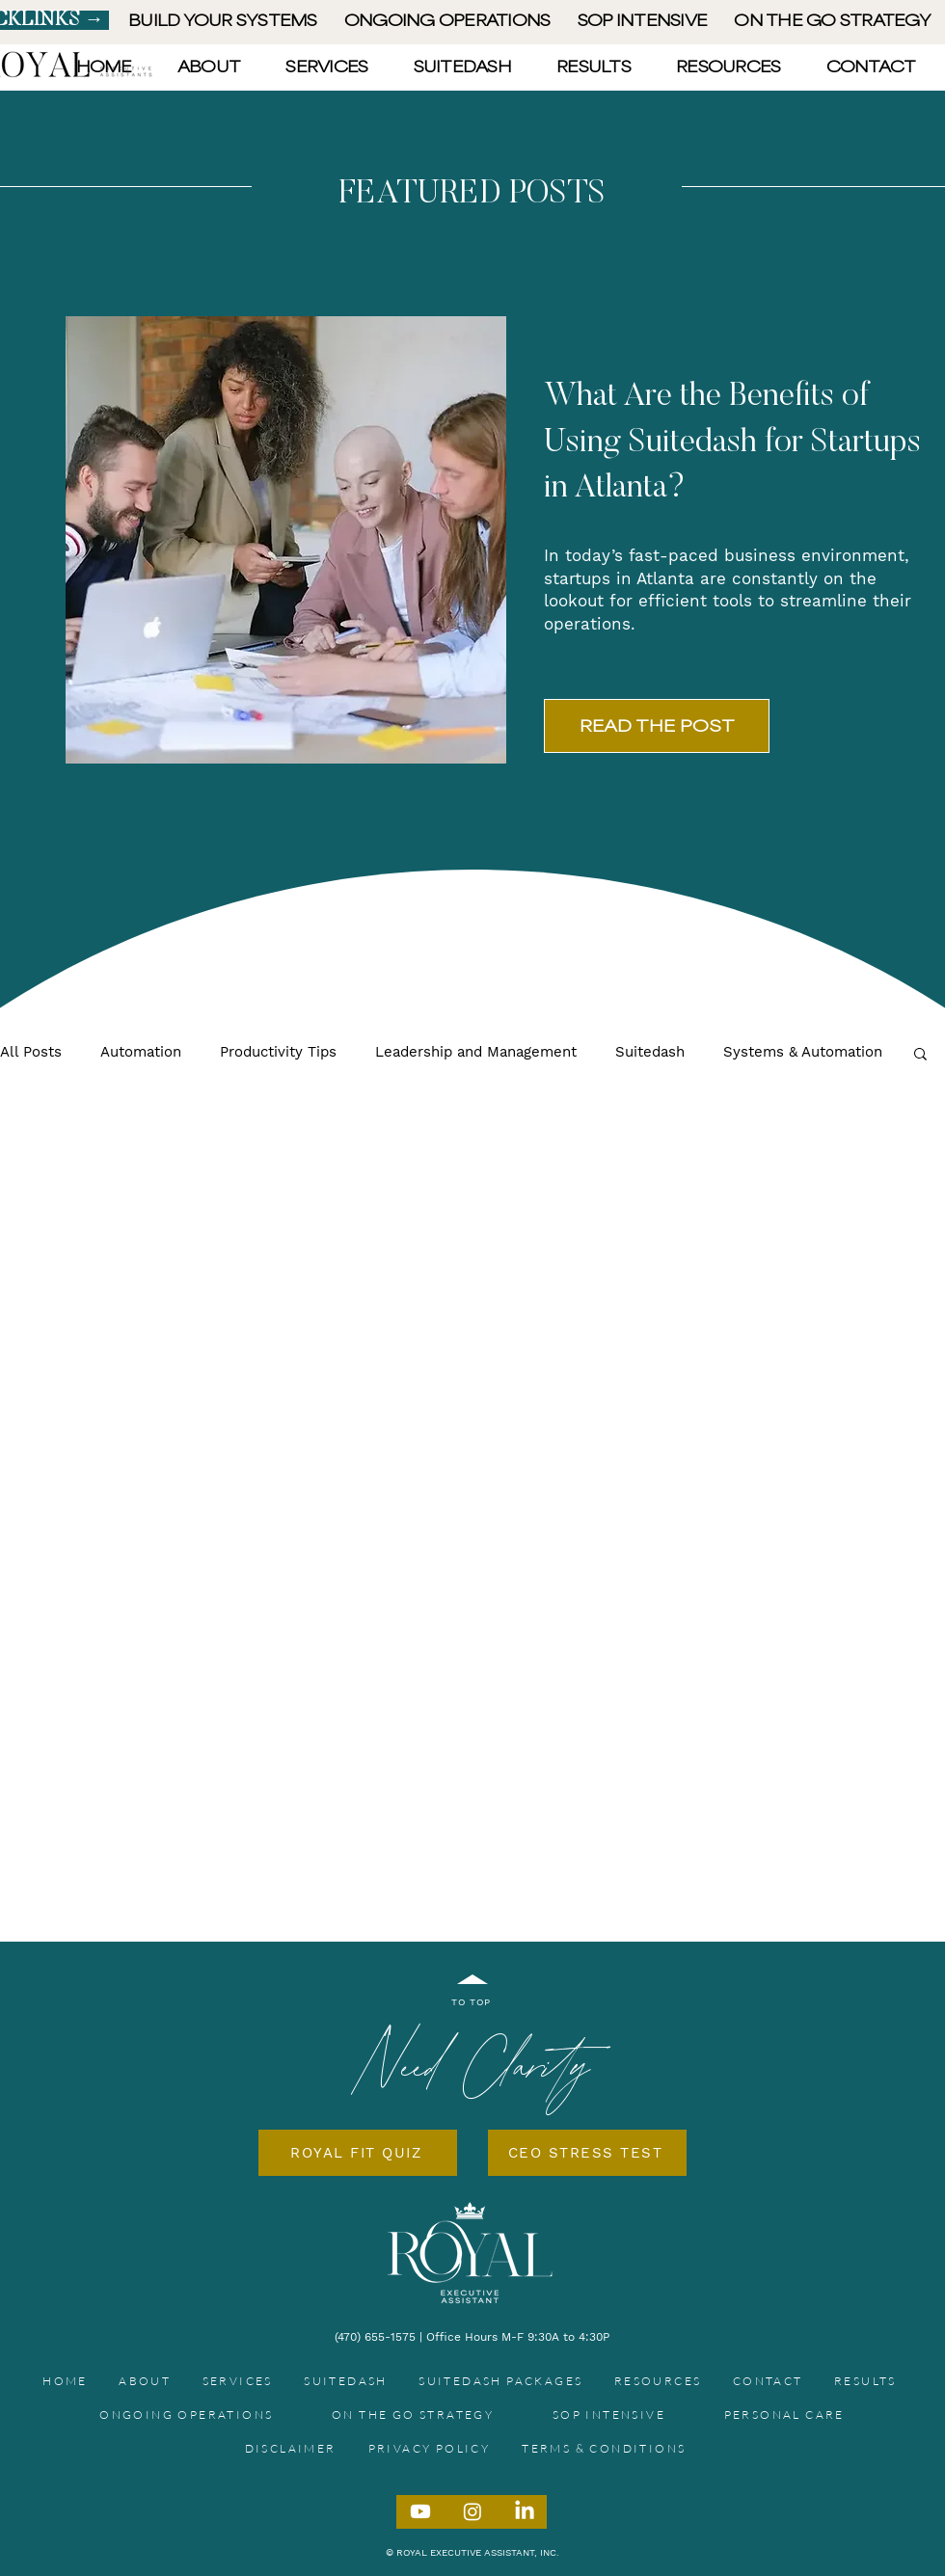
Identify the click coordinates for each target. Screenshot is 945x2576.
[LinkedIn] (524, 2511)
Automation (140, 1051)
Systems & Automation (802, 1051)
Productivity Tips (278, 1051)
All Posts (31, 1051)
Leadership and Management (476, 1051)
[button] (920, 1055)
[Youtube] (420, 2511)
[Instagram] (472, 2511)
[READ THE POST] (657, 726)
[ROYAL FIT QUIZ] (357, 2153)
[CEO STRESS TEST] (587, 2153)
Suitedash (650, 1051)
